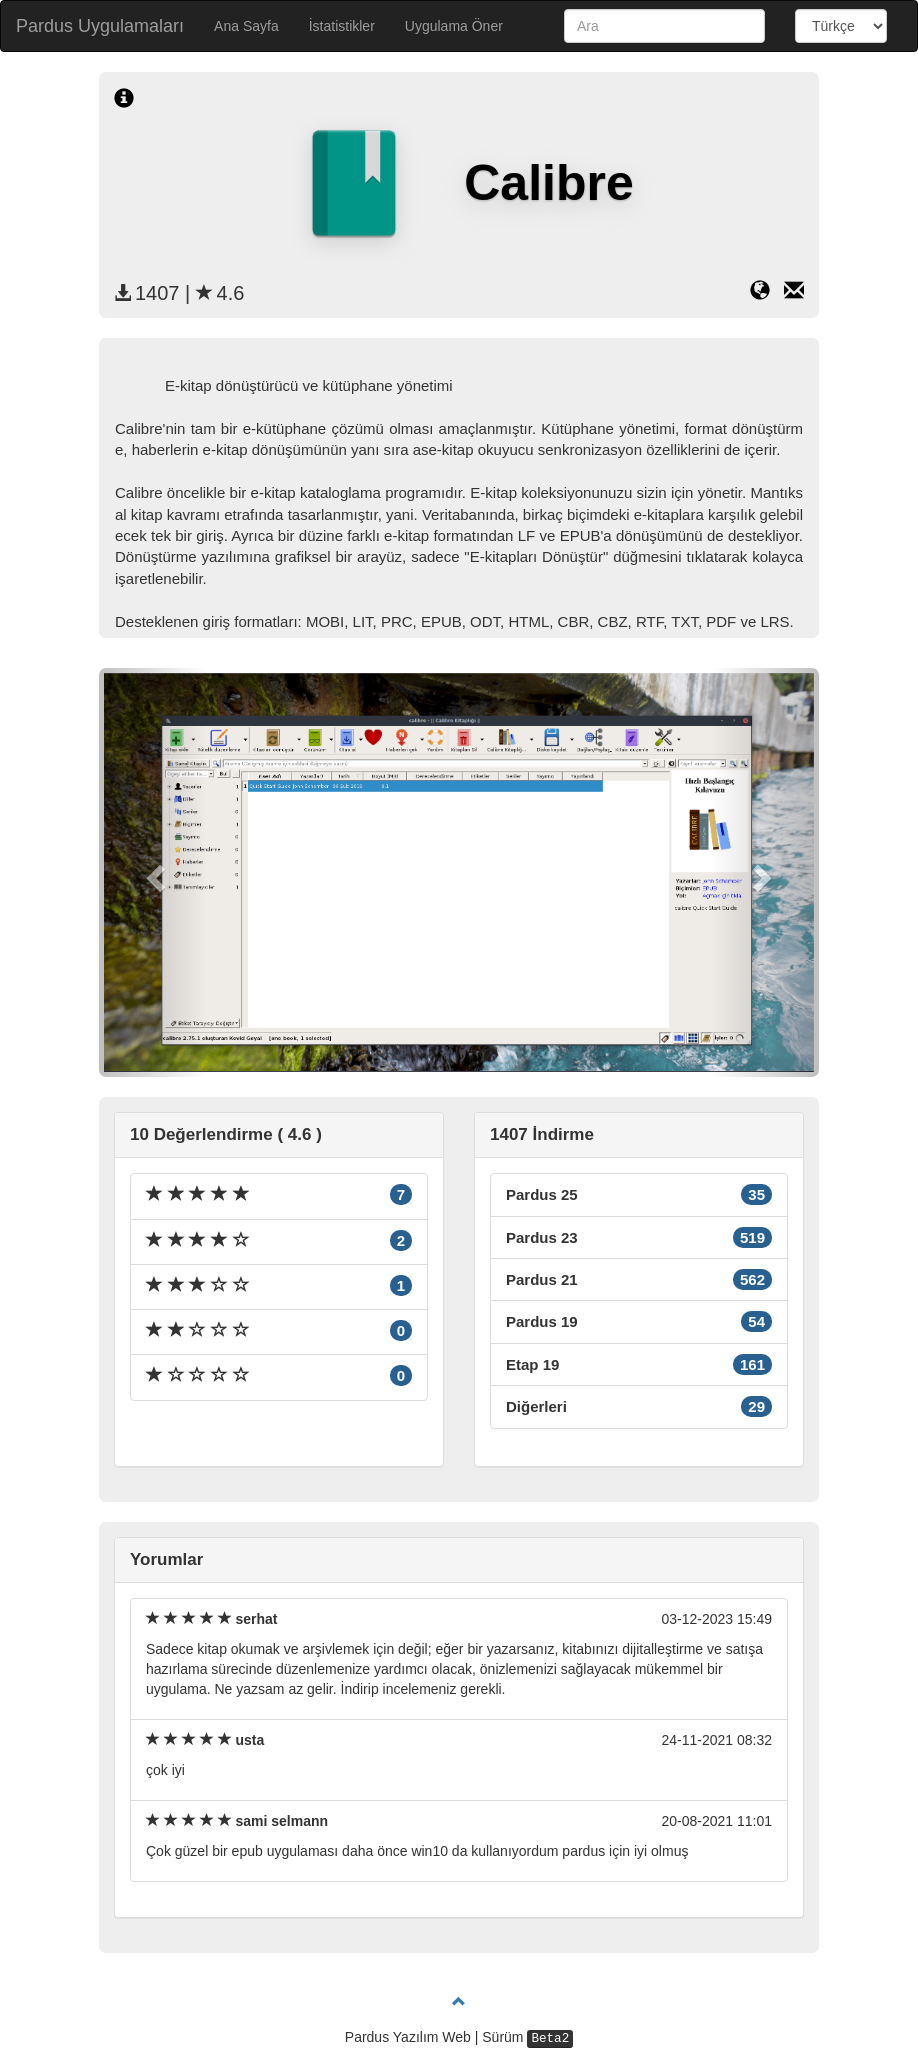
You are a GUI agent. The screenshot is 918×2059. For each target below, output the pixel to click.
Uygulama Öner (454, 26)
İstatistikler (342, 26)
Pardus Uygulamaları (100, 26)
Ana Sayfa (246, 26)
